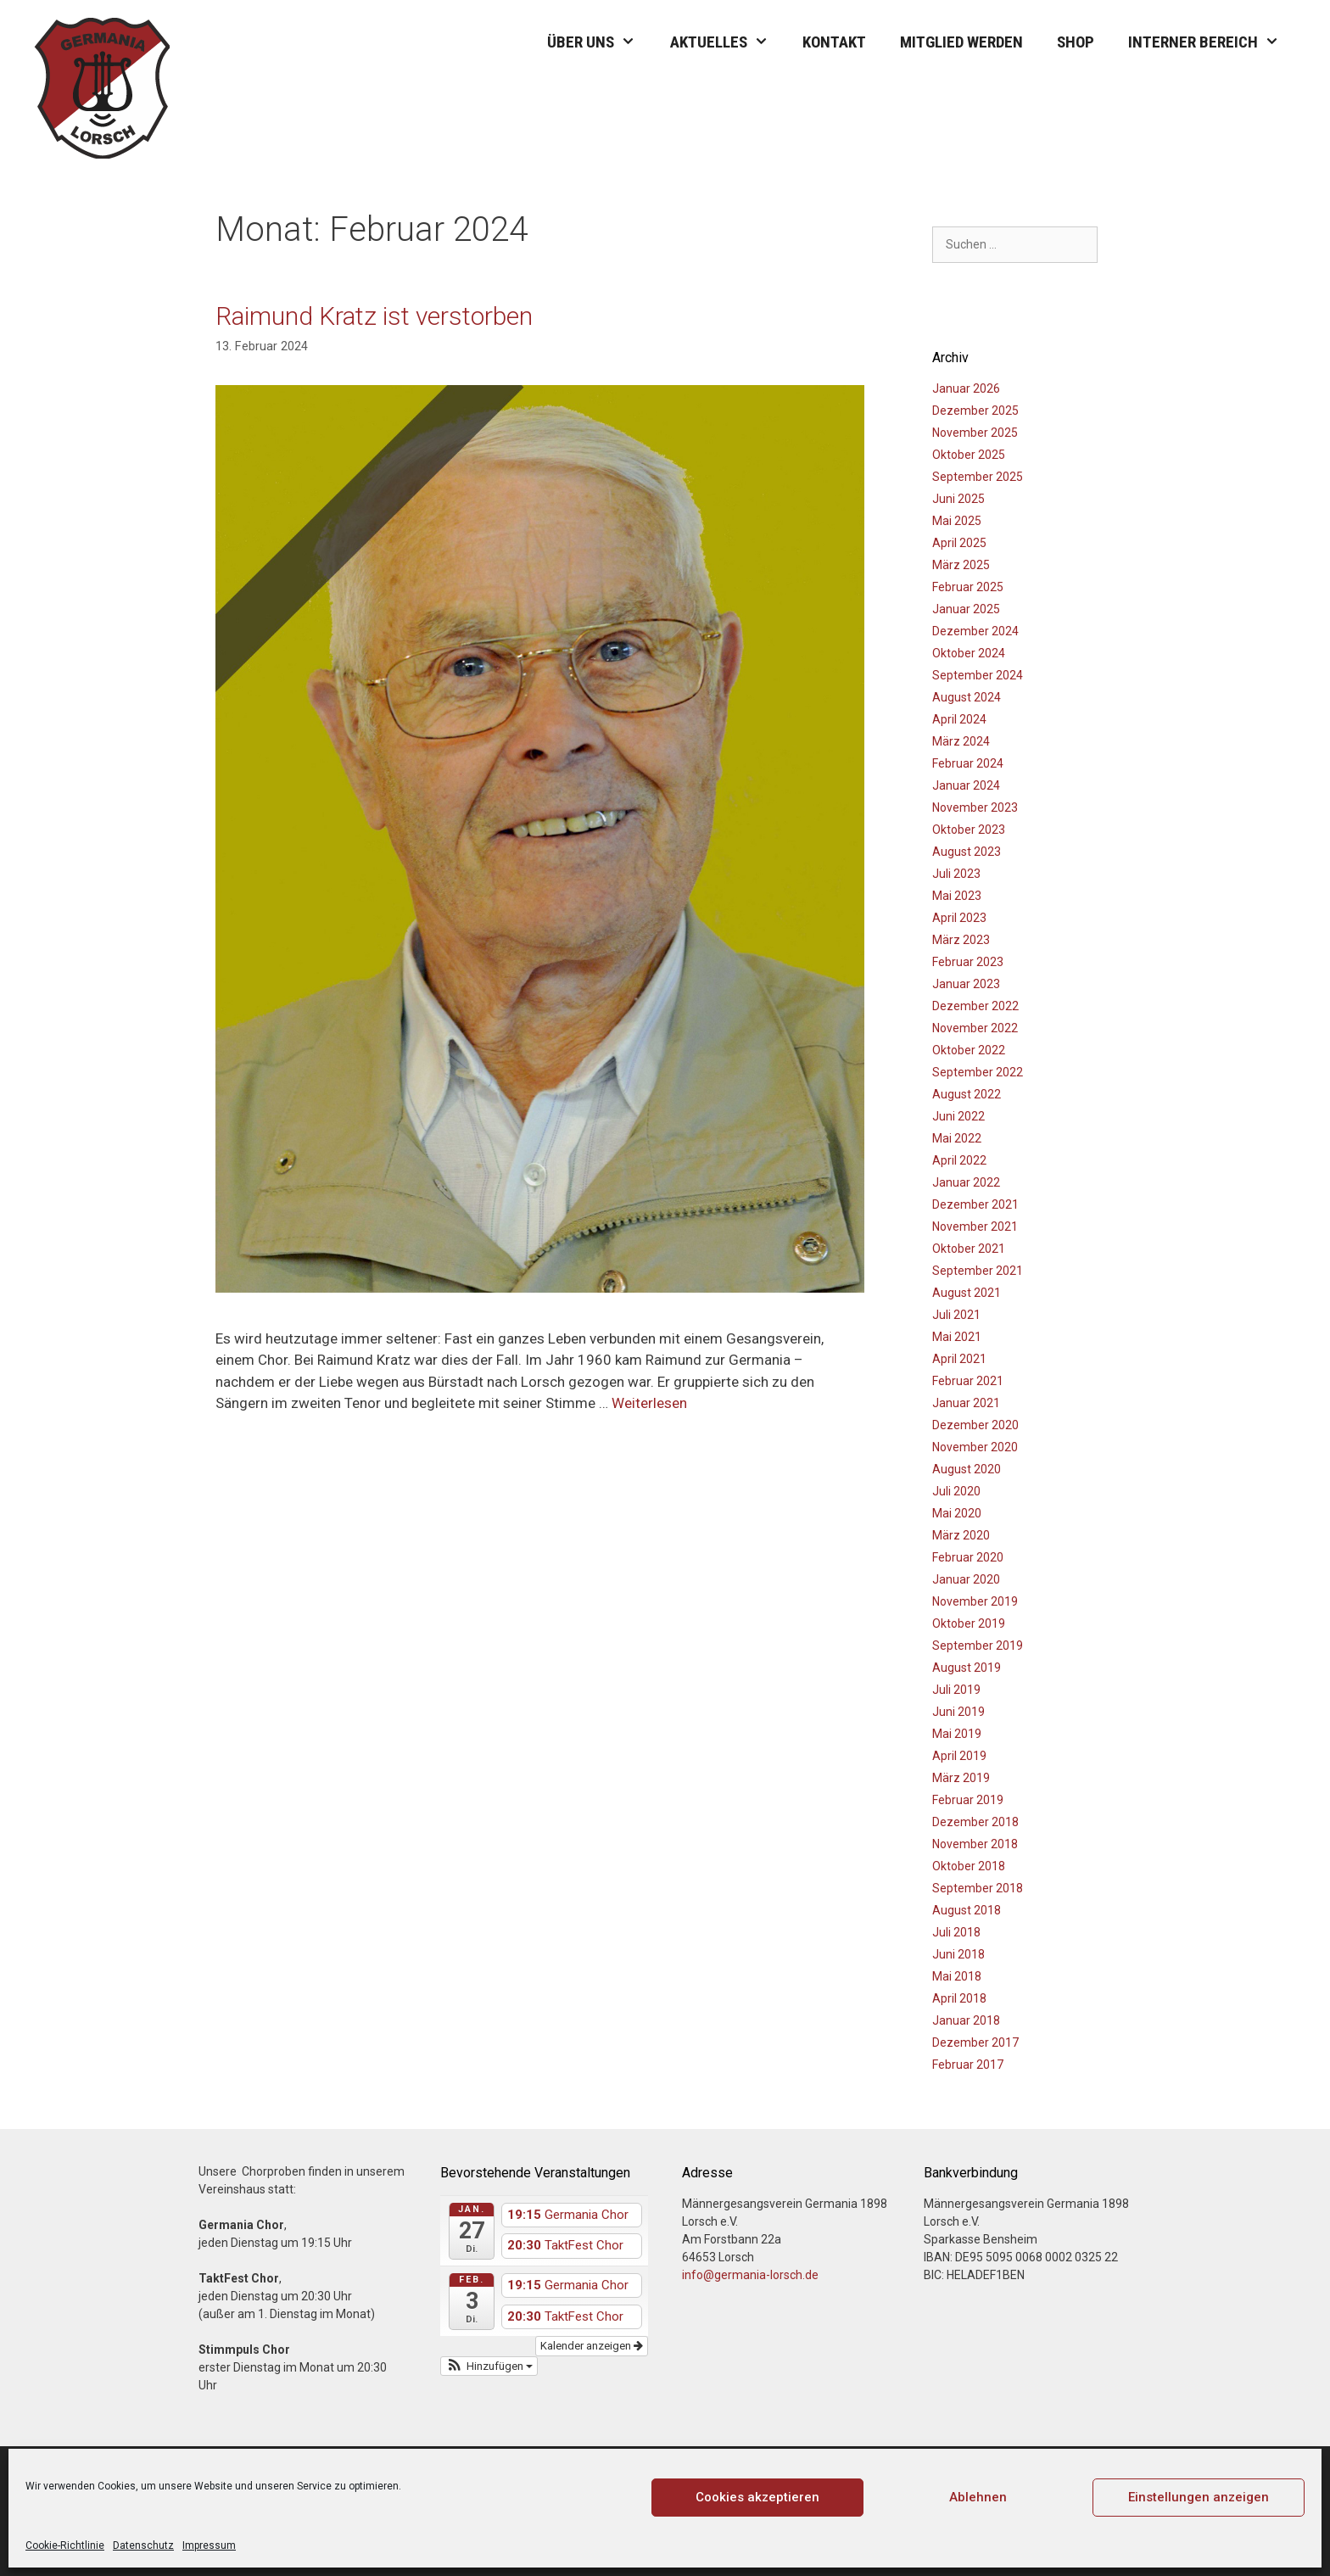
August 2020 (966, 1469)
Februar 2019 (967, 1800)
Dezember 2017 (975, 2042)
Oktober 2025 (968, 454)
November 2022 (975, 1028)
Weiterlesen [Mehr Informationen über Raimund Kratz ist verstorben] (649, 1402)
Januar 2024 (966, 785)
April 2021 (959, 1359)
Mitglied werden (961, 42)
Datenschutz (143, 2545)
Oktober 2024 (968, 653)
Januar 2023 (966, 984)
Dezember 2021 (975, 1204)
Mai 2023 (956, 895)
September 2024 (977, 675)
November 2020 (975, 1447)
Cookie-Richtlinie (64, 2545)
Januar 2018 (966, 2020)
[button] (489, 2366)
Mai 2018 (956, 1976)
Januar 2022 (966, 1182)
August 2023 (966, 851)
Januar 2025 (966, 609)
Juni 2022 (958, 1116)
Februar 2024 (967, 763)
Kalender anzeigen (591, 2345)
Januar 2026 (966, 388)
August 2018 (966, 1910)
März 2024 (961, 741)
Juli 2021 (956, 1315)
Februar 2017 (967, 2064)
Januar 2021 (966, 1403)
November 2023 (975, 807)
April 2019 (959, 1756)
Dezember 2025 (975, 410)
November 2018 (975, 1844)
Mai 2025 (956, 521)
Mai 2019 (956, 1734)
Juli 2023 (956, 873)
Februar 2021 (967, 1381)
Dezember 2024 (975, 631)
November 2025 (975, 432)
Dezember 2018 (975, 1822)
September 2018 (977, 1888)
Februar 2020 (967, 1557)
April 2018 (959, 1998)
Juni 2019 (958, 1711)
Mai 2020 (956, 1513)
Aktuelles (727, 42)
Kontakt (834, 42)
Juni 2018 (958, 1954)
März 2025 (961, 565)
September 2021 (977, 1270)
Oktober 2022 (968, 1050)
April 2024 (959, 719)
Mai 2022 (956, 1138)
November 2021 (975, 1226)
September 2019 (977, 1645)
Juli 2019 (956, 1689)
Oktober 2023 (968, 829)
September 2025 (977, 476)
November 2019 (975, 1601)
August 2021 (966, 1292)
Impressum (209, 2545)
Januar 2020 (966, 1579)
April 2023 (959, 918)
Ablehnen (978, 2497)
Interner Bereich (1212, 42)
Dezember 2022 (975, 1006)
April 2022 (959, 1160)
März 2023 (961, 940)
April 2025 (959, 543)
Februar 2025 (967, 587)
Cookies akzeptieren (757, 2497)
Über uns (599, 42)
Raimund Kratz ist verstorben (374, 316)
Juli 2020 (956, 1491)
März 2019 (961, 1778)
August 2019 (966, 1667)
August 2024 (966, 697)
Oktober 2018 (968, 1866)
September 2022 (977, 1072)
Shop (1075, 42)
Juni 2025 (958, 499)
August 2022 (966, 1094)
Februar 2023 (967, 962)
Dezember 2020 (975, 1425)
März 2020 (961, 1535)
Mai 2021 (956, 1337)
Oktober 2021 (968, 1248)
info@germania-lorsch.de (750, 2275)
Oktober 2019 (968, 1623)
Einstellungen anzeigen (1198, 2497)
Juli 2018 (956, 1932)
